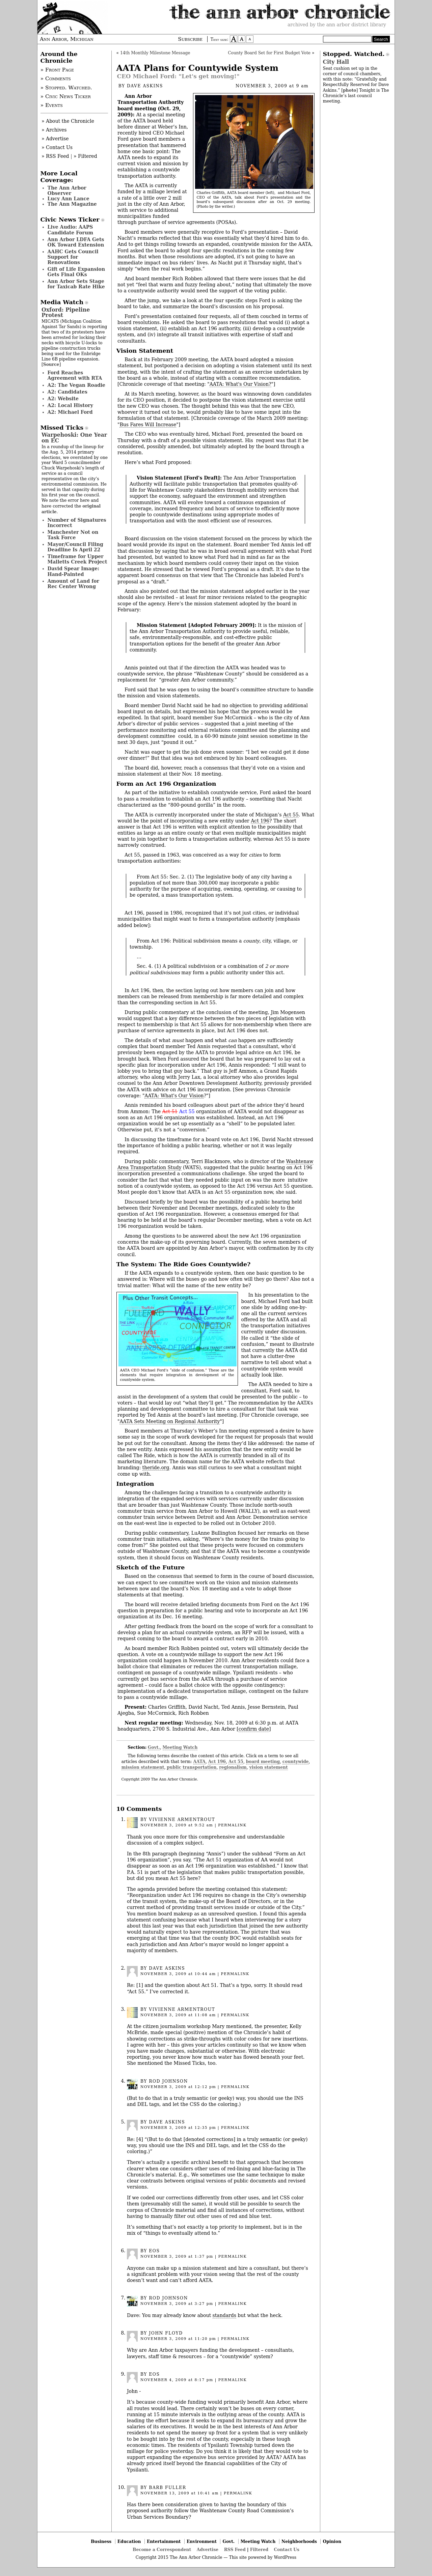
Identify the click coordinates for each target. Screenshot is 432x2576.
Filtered (259, 2549)
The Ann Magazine (72, 204)
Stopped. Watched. (354, 54)
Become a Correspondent (162, 2549)
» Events (51, 105)
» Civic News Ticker (65, 96)
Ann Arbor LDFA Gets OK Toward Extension (76, 242)
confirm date (254, 1729)
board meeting (263, 1761)
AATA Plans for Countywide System (197, 68)
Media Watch (62, 302)
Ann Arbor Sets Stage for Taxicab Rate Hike (76, 284)
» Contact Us (57, 147)
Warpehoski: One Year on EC (74, 437)
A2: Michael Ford (70, 412)
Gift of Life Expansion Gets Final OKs (76, 271)
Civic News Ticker (70, 219)
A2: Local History (70, 405)
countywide (295, 1761)
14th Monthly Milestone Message (155, 53)
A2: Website (63, 398)
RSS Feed (235, 2549)
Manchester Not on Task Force (73, 534)
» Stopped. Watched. (66, 88)
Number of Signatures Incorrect (77, 522)
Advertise (207, 2549)
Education (129, 2541)
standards (224, 2315)
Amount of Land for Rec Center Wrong (73, 583)
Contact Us (286, 2549)
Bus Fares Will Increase (147, 424)
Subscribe (190, 39)
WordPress (285, 2557)
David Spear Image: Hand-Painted (74, 571)
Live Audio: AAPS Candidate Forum (70, 229)
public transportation (191, 1767)
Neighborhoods (299, 2541)
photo (349, 90)
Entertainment (164, 2541)
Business (101, 2541)
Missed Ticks (62, 427)
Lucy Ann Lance (68, 198)
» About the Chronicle (68, 121)
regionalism (233, 1767)
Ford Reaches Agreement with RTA (75, 375)
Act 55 (291, 814)
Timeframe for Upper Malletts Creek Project (77, 559)
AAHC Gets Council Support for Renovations (73, 257)
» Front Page (57, 70)
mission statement (143, 1767)
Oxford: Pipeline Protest (66, 312)
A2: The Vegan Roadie (76, 385)
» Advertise (55, 138)
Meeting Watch (180, 1747)
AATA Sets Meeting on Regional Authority (169, 1421)
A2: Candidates (67, 392)
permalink (232, 1825)
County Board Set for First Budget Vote (269, 53)
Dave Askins (145, 86)
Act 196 (260, 820)
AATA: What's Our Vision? (240, 384)
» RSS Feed (55, 156)
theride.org (155, 1467)
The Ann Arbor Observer (67, 190)
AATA (199, 1761)
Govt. (154, 1747)
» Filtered (85, 156)
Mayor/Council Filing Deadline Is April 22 (75, 547)
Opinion (332, 2541)
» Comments (55, 79)
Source (51, 364)
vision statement (268, 1767)
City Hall (336, 62)
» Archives (54, 130)
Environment (202, 2541)
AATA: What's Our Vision (174, 1095)
